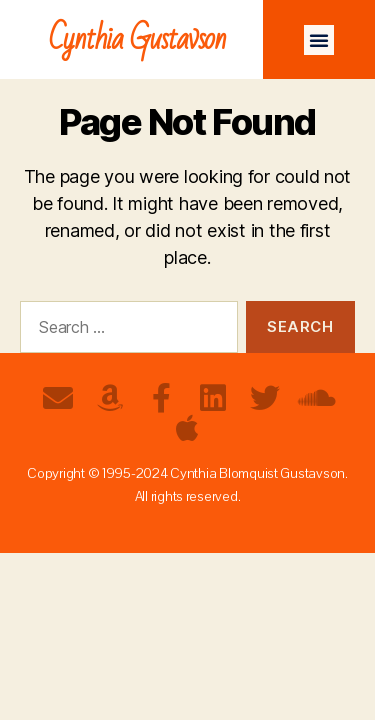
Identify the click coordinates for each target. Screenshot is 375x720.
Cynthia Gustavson (137, 39)
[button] (319, 40)
